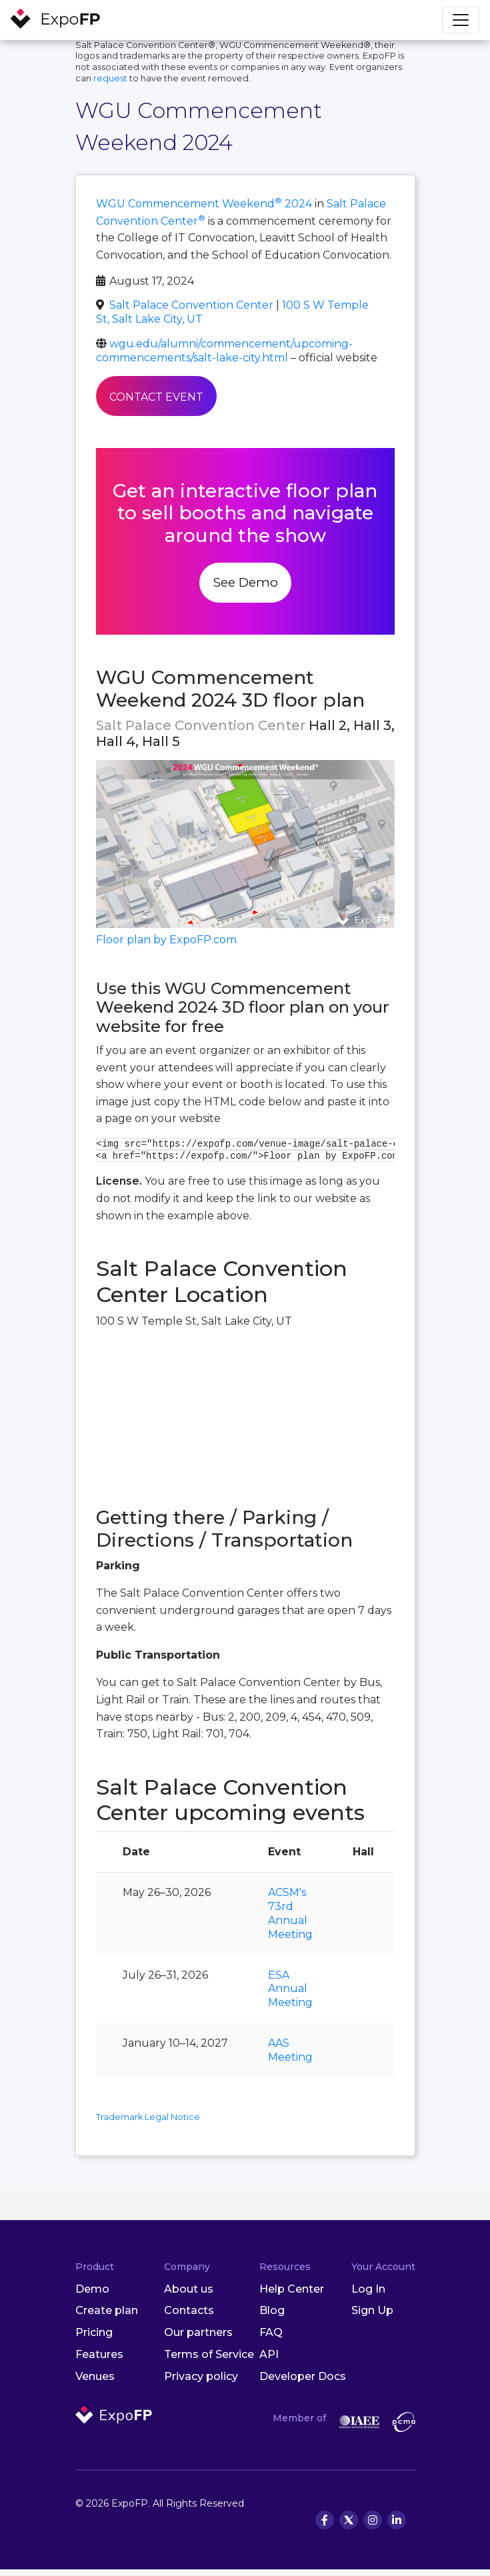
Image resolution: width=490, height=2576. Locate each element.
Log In (368, 2289)
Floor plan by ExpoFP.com (166, 939)
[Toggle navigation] (460, 20)
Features (99, 2354)
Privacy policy (201, 2376)
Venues (95, 2376)
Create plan (106, 2310)
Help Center (291, 2289)
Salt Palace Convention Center (191, 305)
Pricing (94, 2332)
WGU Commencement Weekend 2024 (204, 203)
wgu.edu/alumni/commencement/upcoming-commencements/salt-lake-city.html (224, 350)
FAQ (271, 2332)
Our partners (198, 2332)
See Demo (245, 582)
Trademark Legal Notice (148, 2117)
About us (188, 2289)
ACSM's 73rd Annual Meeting (290, 1913)
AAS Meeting (290, 2050)
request (110, 78)
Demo (92, 2289)
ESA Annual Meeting (290, 1989)
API (269, 2354)
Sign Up (372, 2310)
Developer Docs (302, 2376)
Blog (272, 2310)
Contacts (189, 2310)
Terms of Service (209, 2354)
